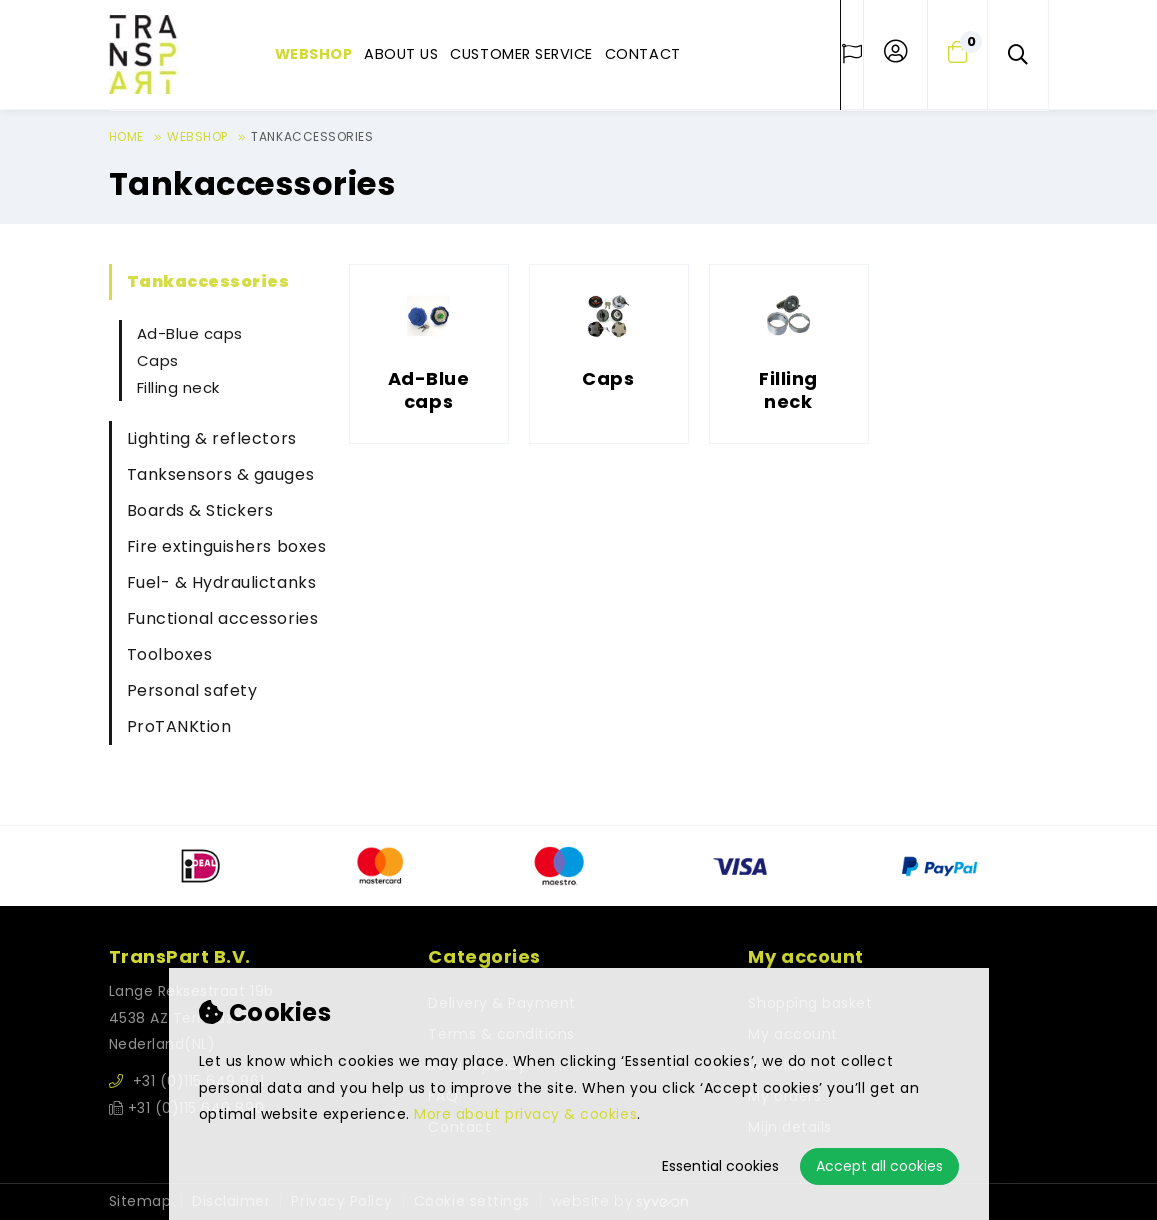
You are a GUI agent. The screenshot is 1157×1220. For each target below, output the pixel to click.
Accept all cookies (879, 1166)
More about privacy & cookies (525, 1114)
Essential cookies (720, 1166)
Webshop (314, 54)
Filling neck (178, 387)
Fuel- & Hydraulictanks (222, 582)
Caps (158, 360)
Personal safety (192, 690)
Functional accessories (223, 618)
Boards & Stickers (200, 510)
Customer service (521, 54)
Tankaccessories (208, 281)
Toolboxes (170, 654)
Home (126, 136)
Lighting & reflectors (212, 438)
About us (401, 54)
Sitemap (140, 1201)
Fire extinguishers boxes (227, 546)
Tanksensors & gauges (221, 474)
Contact (643, 54)
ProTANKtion (179, 726)
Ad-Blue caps (190, 333)
